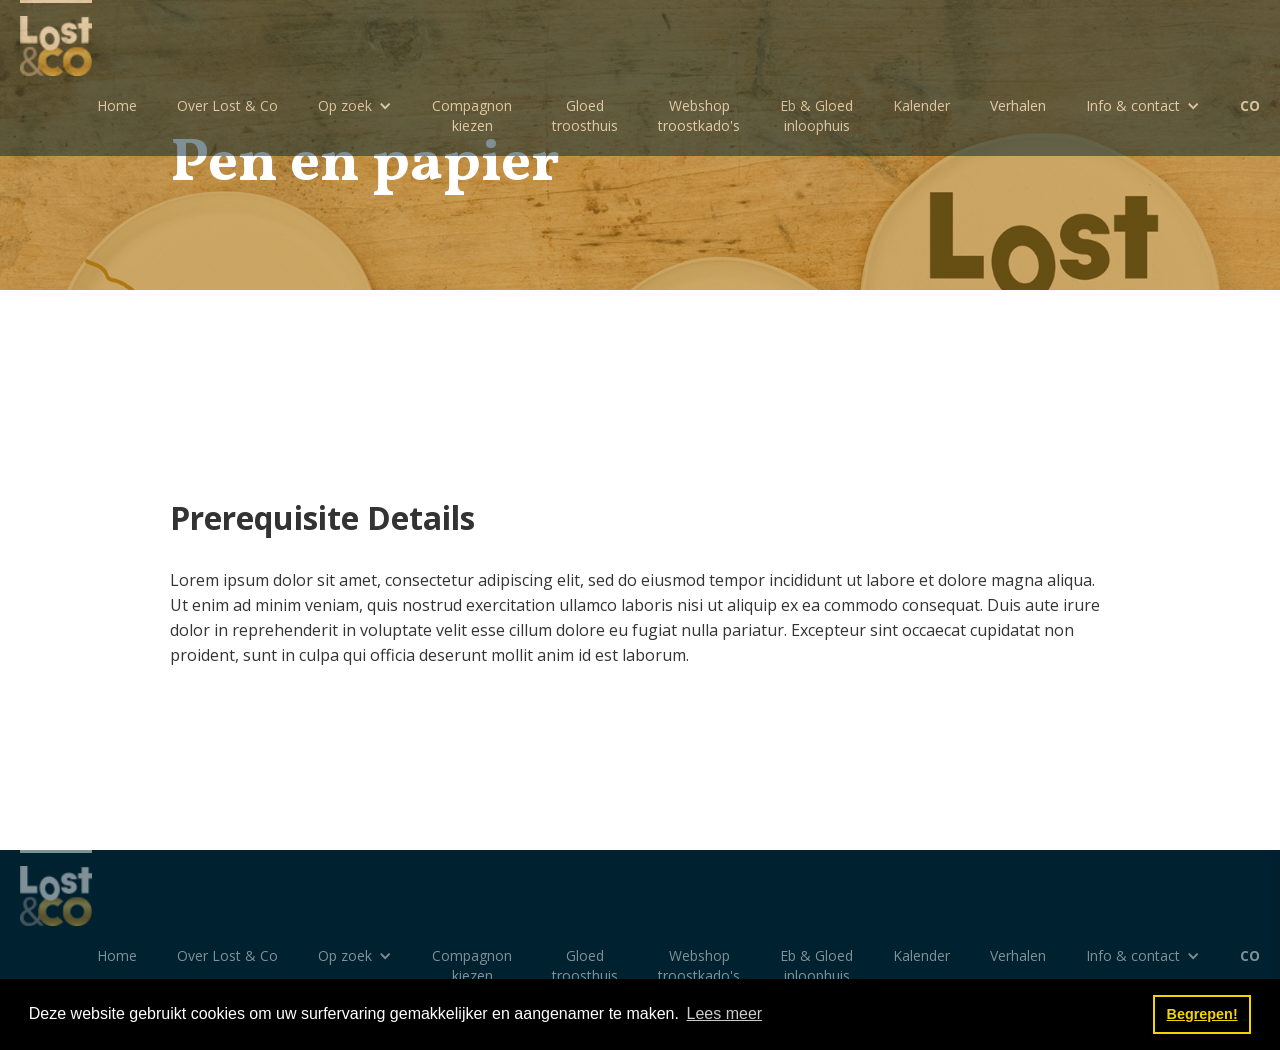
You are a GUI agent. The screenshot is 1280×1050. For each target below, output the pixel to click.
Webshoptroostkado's (699, 115)
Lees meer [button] (725, 1013)
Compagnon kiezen (472, 115)
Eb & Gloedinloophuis (816, 115)
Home (117, 105)
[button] (355, 106)
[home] (56, 38)
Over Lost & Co (227, 105)
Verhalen (1018, 105)
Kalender (921, 105)
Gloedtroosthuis (585, 115)
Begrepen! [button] (1202, 1014)
